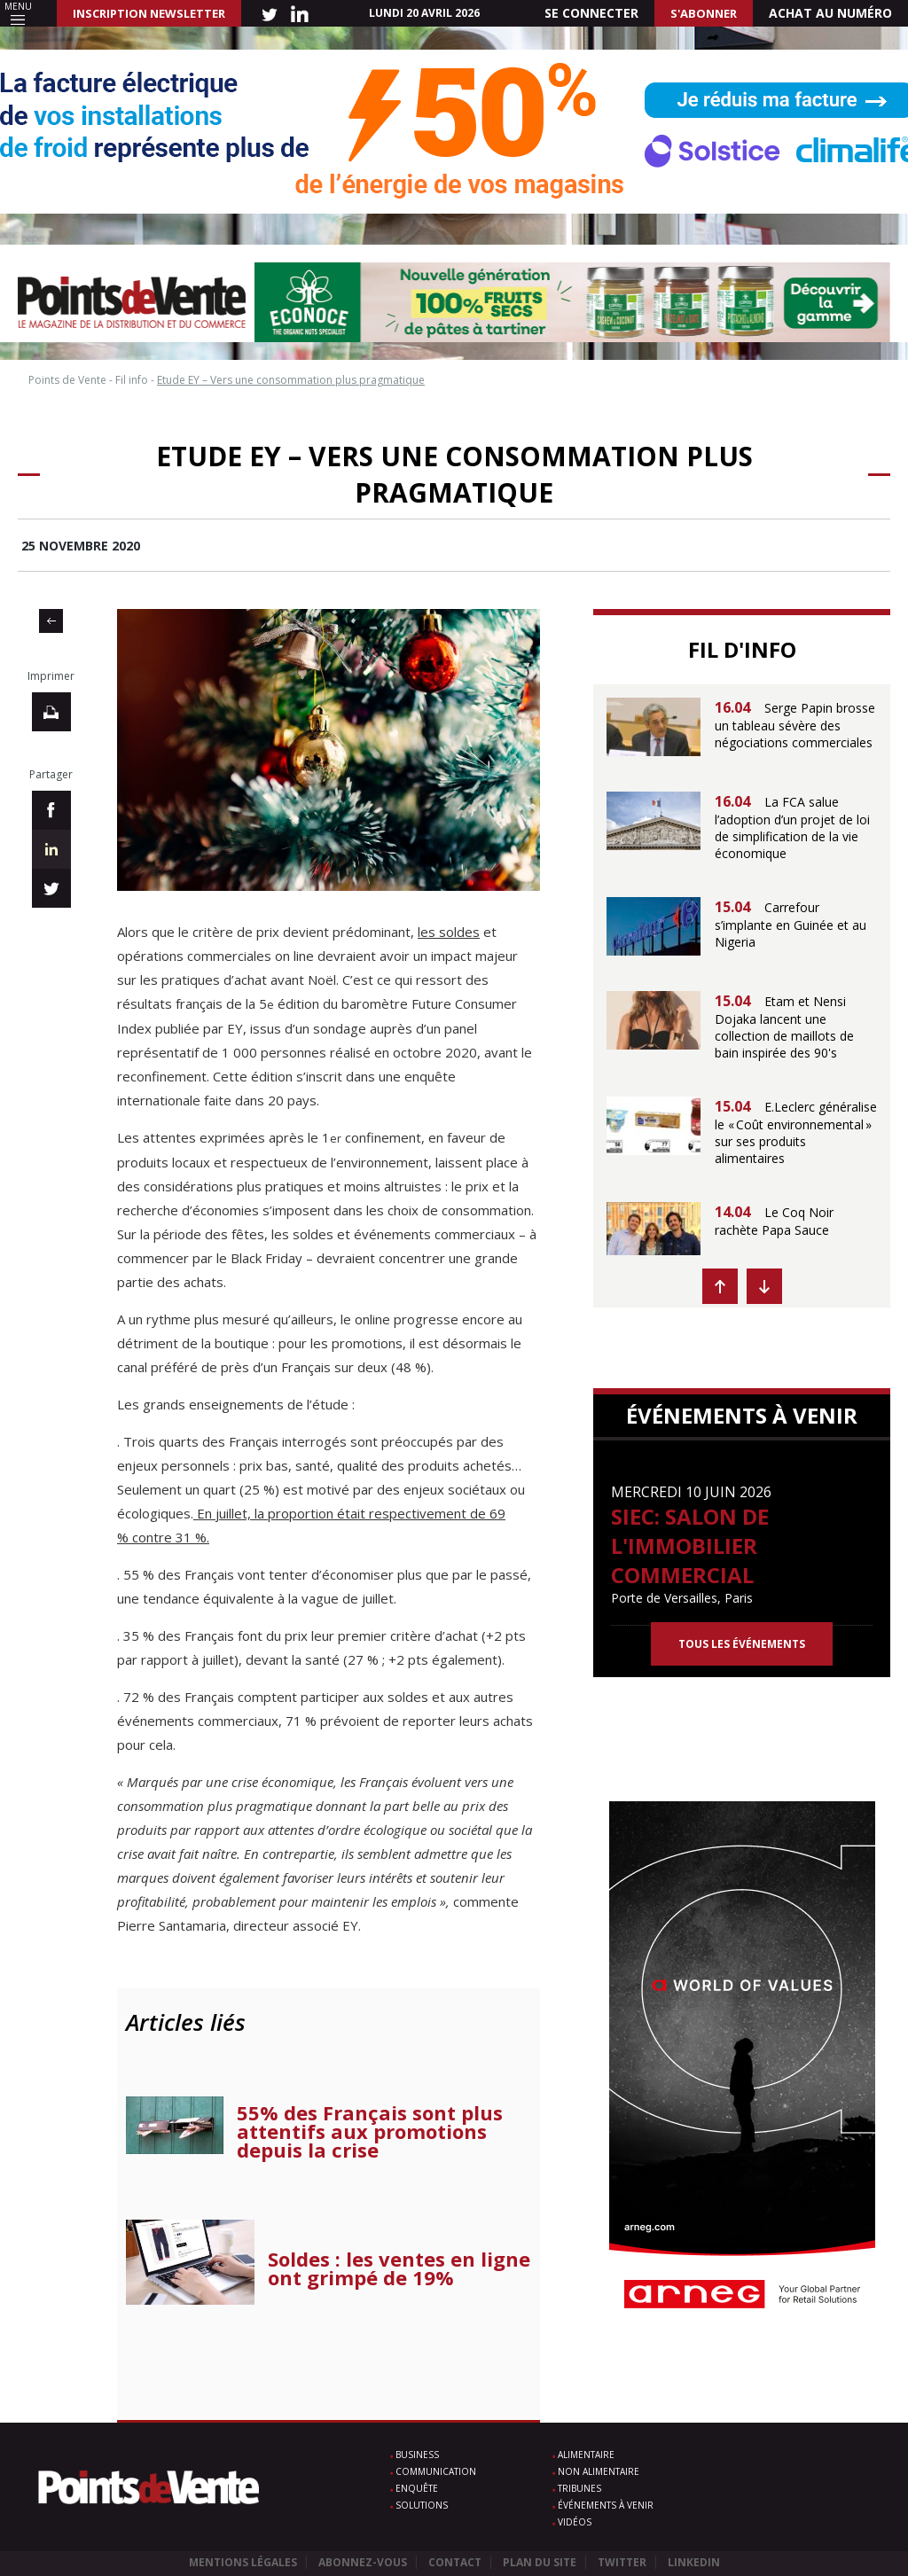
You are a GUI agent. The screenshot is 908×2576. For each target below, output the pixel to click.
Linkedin (694, 2562)
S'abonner (703, 13)
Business (417, 2454)
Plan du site (539, 2562)
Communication (435, 2471)
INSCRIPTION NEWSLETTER (149, 13)
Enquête (416, 2488)
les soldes (449, 932)
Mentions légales (243, 2562)
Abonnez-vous (362, 2562)
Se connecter (591, 12)
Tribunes (579, 2488)
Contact (454, 2562)
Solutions (421, 2505)
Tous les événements (741, 1643)
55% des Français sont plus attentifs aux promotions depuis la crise (370, 2131)
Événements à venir (606, 2505)
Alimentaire (586, 2454)
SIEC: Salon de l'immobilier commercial (690, 1545)
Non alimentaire (598, 2471)
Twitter (622, 2562)
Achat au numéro (830, 12)
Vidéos (574, 2522)
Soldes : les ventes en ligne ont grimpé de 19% (399, 2268)
